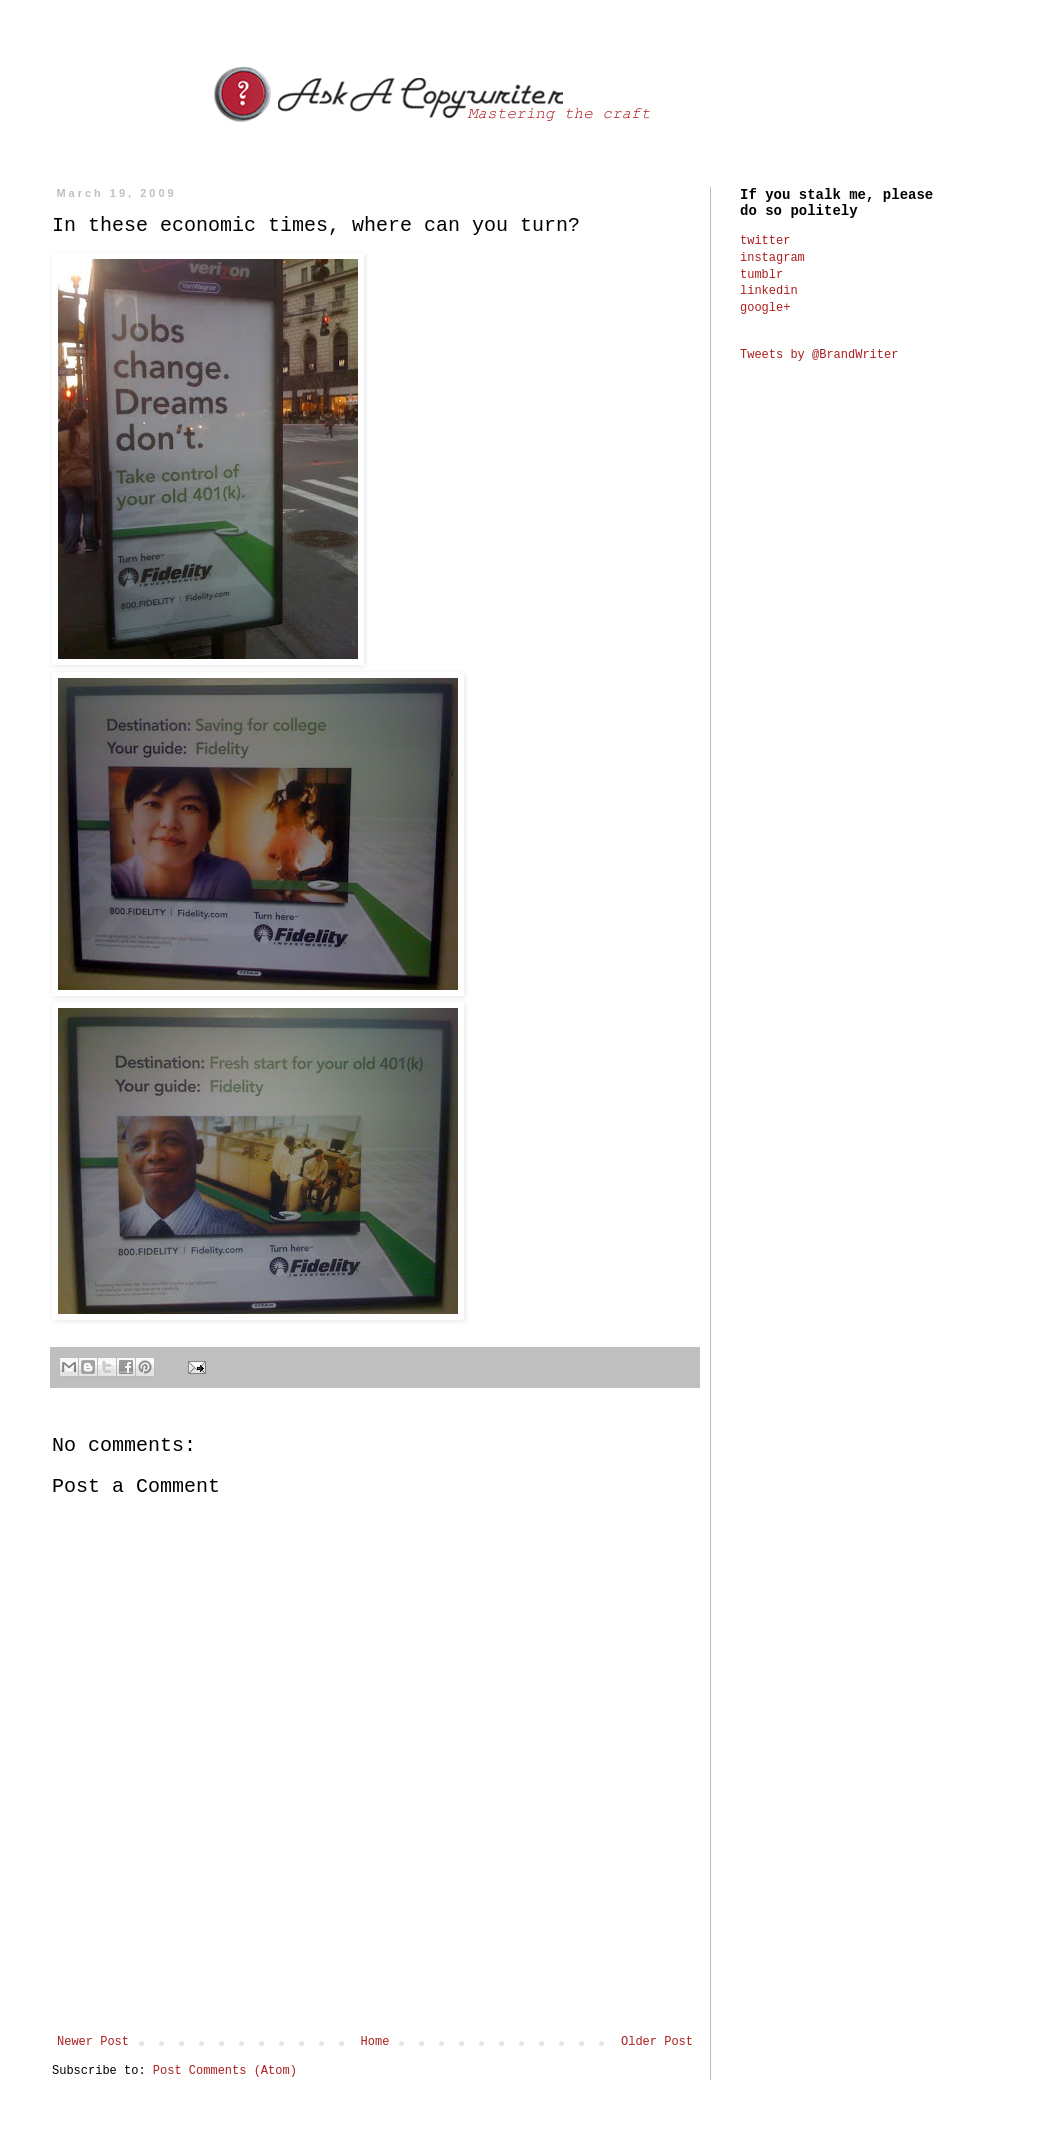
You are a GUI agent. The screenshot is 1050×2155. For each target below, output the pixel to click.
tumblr (761, 275)
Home (375, 2042)
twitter (765, 241)
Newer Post (93, 2042)
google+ (765, 308)
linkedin (769, 291)
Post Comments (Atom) (225, 2071)
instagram (772, 258)
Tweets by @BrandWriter (819, 355)
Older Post (657, 2042)
